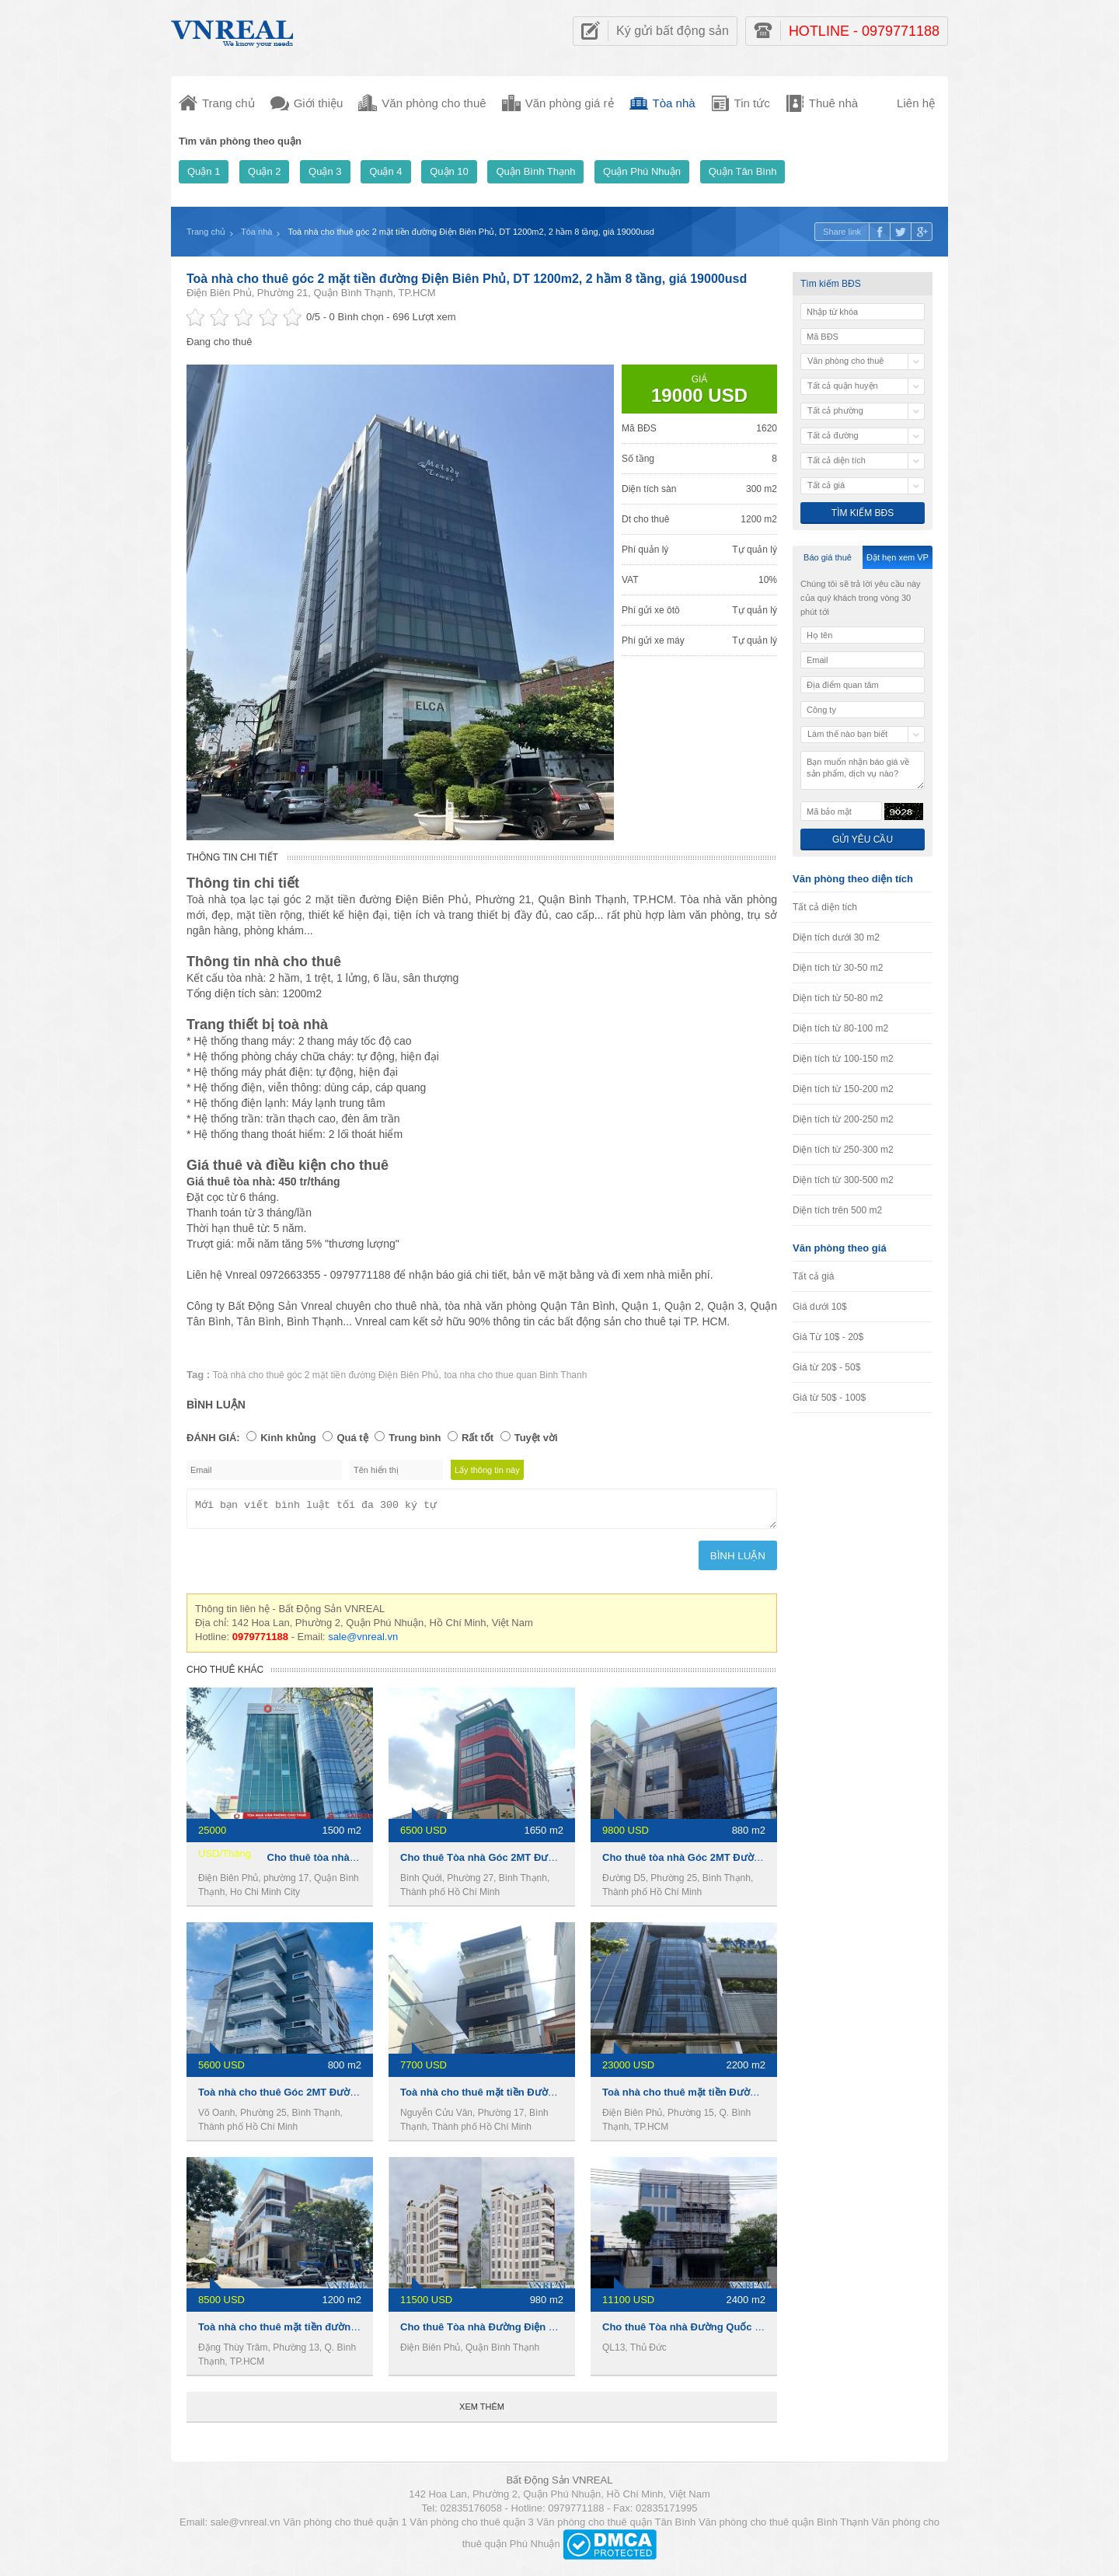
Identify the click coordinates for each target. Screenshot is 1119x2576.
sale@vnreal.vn (363, 1641)
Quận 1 (203, 171)
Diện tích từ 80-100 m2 (840, 1028)
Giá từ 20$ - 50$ (826, 1367)
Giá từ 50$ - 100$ (829, 1397)
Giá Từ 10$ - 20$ (828, 1337)
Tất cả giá (813, 1276)
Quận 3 (325, 171)
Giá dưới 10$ (820, 1306)
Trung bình (415, 1437)
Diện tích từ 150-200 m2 (843, 1089)
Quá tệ (352, 1437)
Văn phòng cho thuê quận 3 (472, 2526)
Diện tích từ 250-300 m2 (843, 1149)
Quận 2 (264, 171)
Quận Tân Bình (743, 171)
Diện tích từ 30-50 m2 (838, 967)
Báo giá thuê (828, 557)
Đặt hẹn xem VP (897, 557)
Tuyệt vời (536, 1437)
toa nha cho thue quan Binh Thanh (515, 1375)
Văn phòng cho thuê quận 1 (345, 2526)
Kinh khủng (288, 1437)
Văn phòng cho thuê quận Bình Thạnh (784, 2526)
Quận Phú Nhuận (642, 171)
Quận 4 (385, 171)
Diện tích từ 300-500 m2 (843, 1180)
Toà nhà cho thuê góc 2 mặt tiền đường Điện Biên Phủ (326, 1375)
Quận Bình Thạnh (535, 171)
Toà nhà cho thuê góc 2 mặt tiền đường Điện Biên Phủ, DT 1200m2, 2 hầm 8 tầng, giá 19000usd (466, 278)
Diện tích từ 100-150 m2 (843, 1058)
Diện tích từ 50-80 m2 (838, 998)
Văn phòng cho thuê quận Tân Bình (615, 2526)
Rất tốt (477, 1437)
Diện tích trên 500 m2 (837, 1210)
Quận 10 (449, 171)
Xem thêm (481, 2411)
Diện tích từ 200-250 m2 (843, 1119)
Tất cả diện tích (825, 907)
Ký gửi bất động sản (672, 30)
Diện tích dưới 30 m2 (836, 937)
